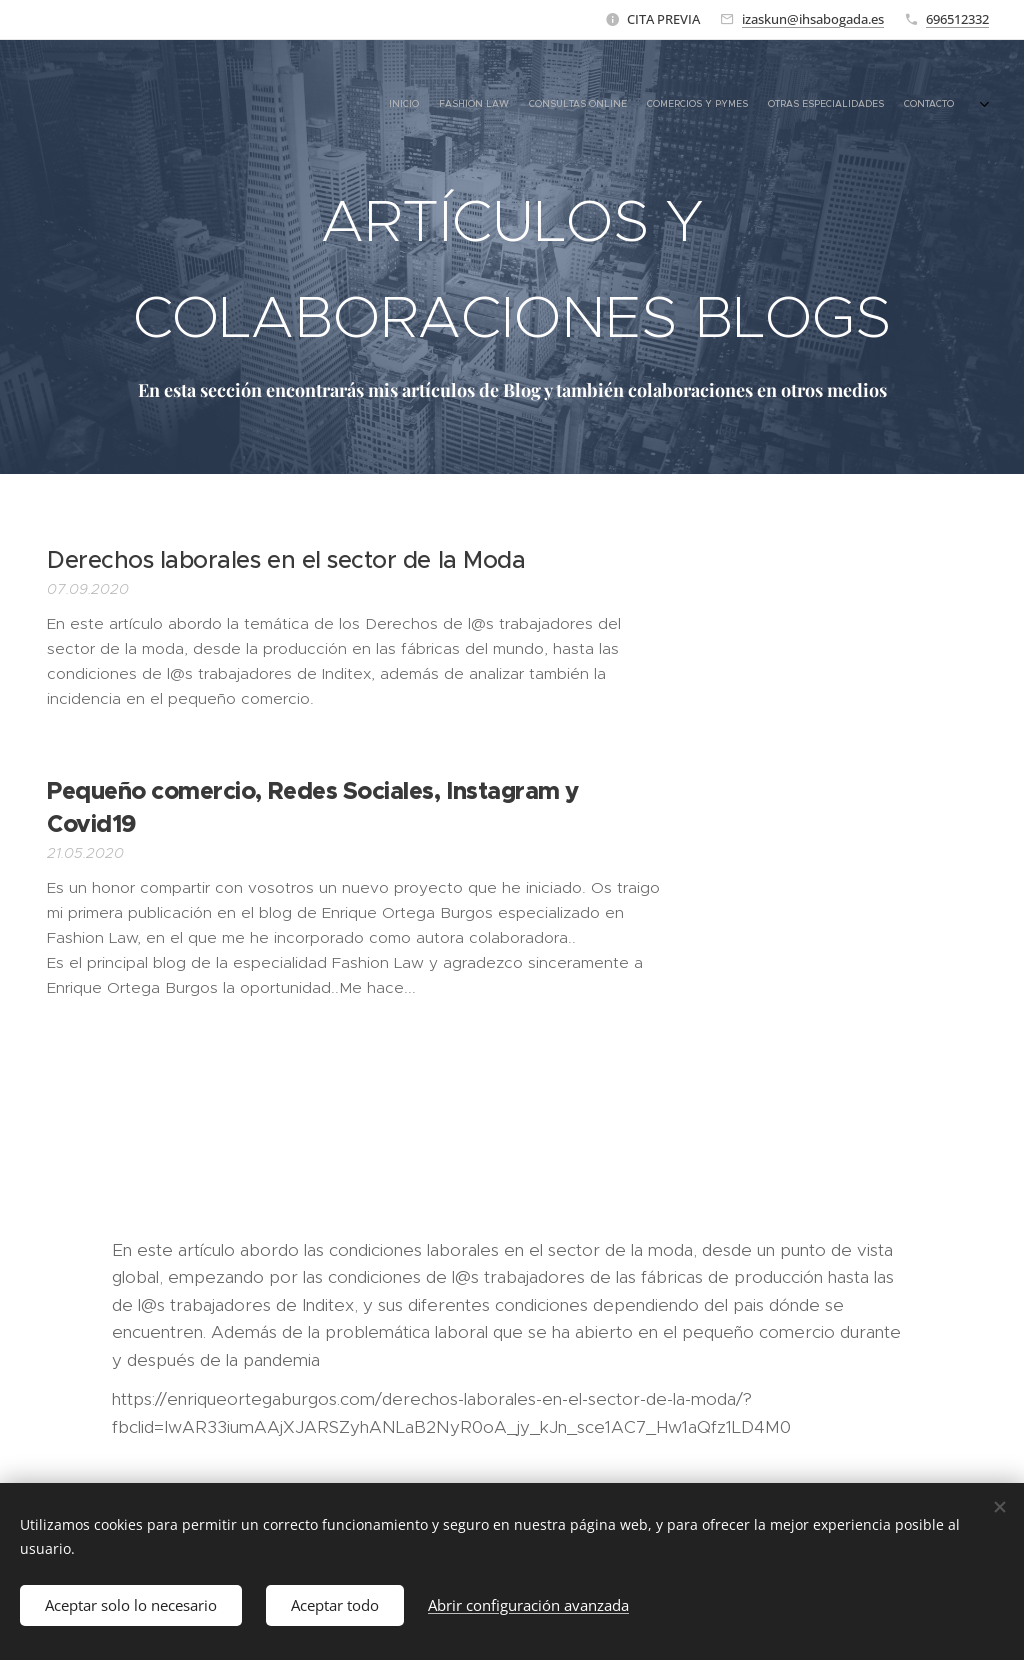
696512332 (957, 19)
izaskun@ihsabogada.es (813, 19)
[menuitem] (831, 105)
